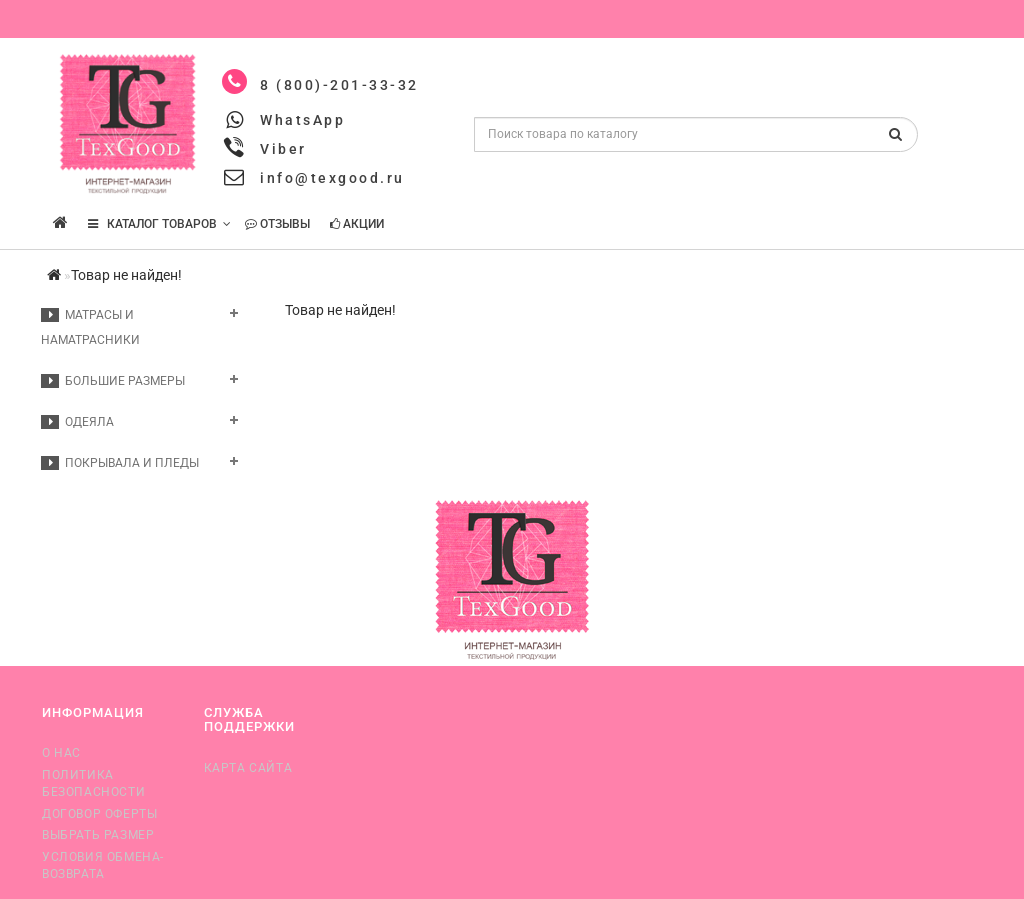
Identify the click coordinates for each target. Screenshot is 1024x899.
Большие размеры (113, 381)
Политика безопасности (93, 783)
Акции (357, 224)
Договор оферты (99, 814)
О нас (61, 753)
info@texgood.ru (332, 178)
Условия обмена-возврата (103, 865)
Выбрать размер (98, 835)
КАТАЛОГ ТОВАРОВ (159, 224)
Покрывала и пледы (120, 463)
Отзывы (277, 224)
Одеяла (77, 422)
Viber (283, 149)
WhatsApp (302, 120)
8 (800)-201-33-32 (339, 85)
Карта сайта (248, 768)
